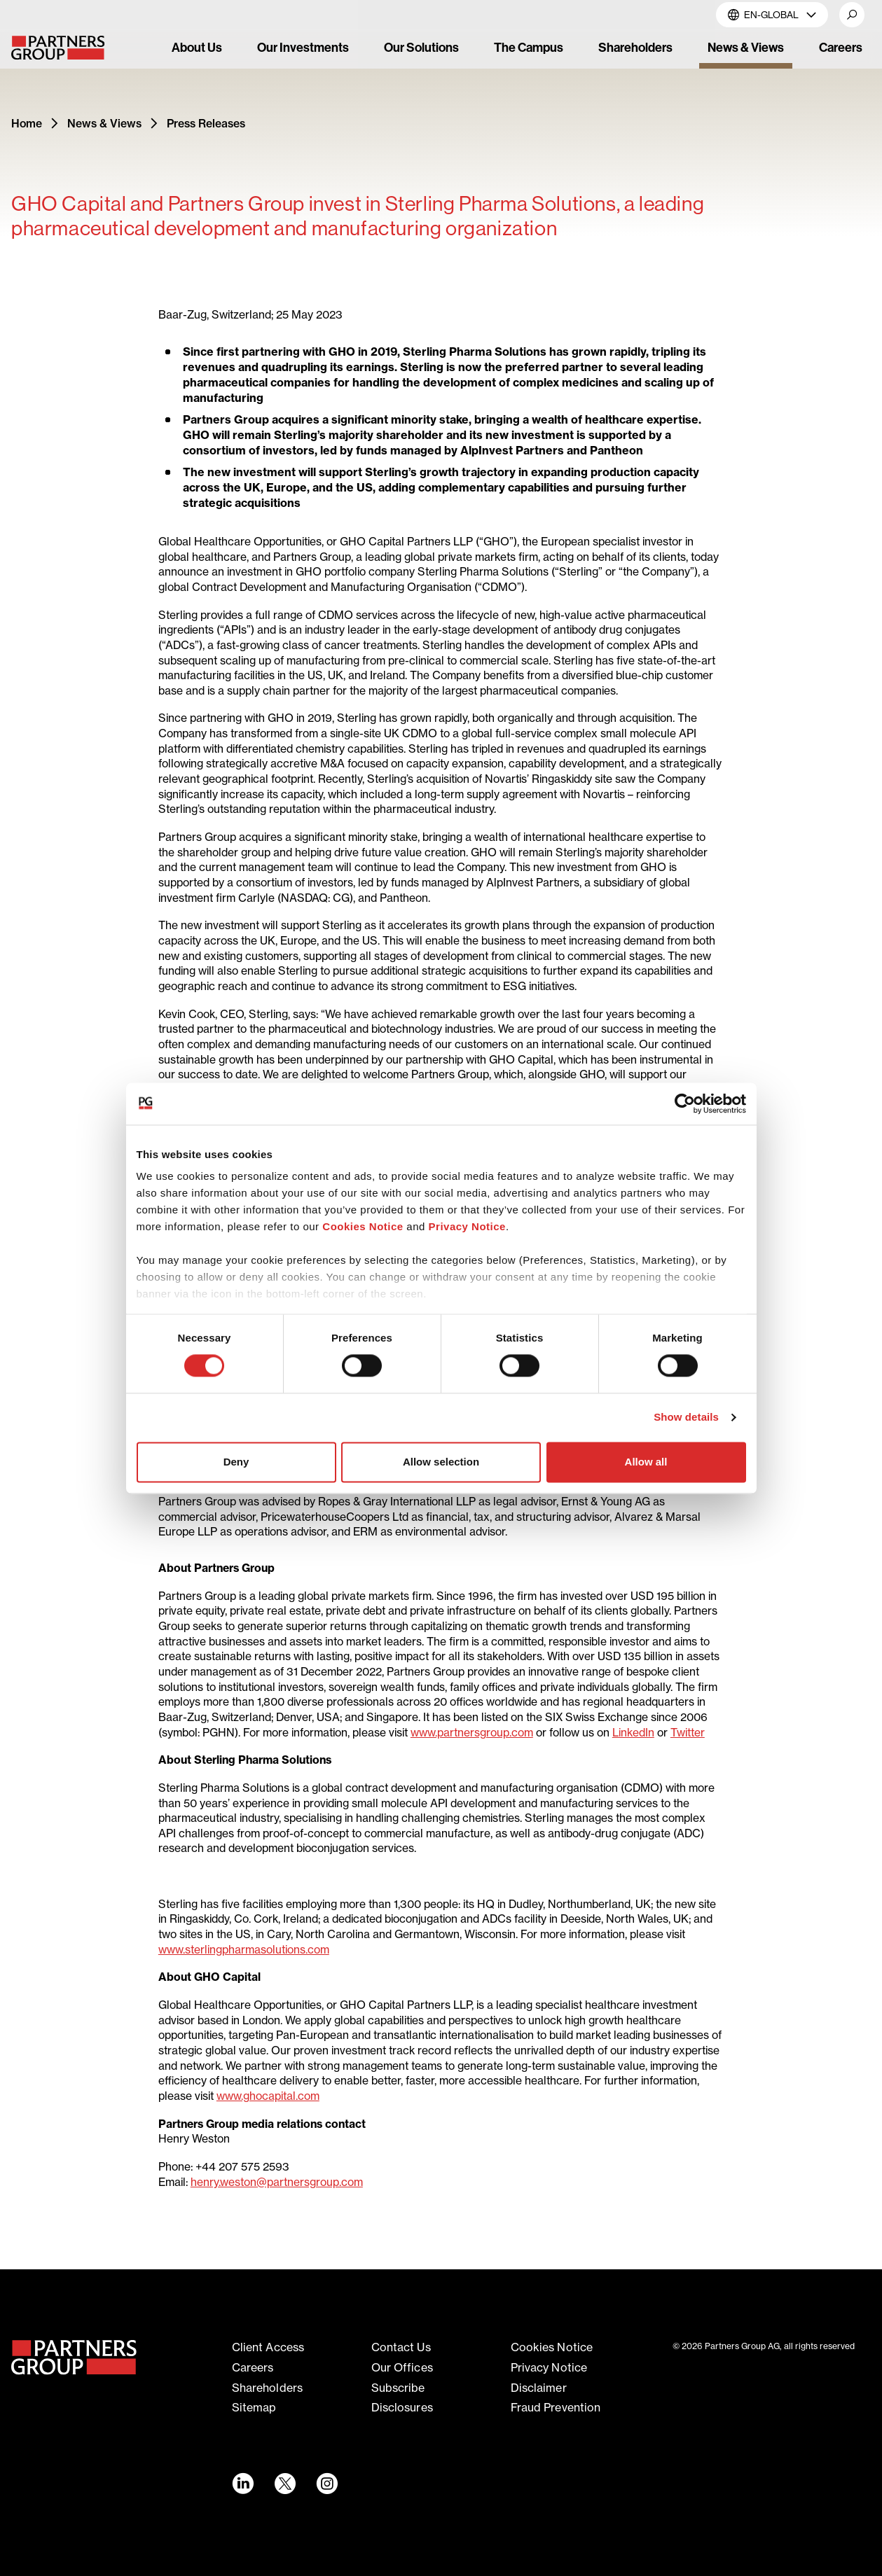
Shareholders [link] (635, 47)
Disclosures (402, 2407)
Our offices (402, 2367)
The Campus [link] (528, 47)
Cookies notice (552, 2347)
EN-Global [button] (772, 14)
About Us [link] (197, 47)
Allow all (646, 1462)
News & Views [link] (746, 47)
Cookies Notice (362, 1226)
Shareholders (267, 2388)
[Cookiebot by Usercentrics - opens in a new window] (684, 1103)
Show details (686, 1417)
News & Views (104, 123)
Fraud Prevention (556, 2407)
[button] (851, 14)
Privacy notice (549, 2367)
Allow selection (441, 1462)
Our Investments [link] (303, 47)
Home (26, 123)
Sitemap (254, 2407)
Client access (268, 2347)
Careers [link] (840, 47)
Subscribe (398, 2388)
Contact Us (401, 2347)
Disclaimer (539, 2388)
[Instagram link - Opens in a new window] (326, 2483)
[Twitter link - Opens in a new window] (284, 2483)
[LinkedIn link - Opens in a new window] (242, 2483)
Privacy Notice (467, 1226)
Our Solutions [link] (421, 47)
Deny (236, 1462)
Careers (253, 2367)
